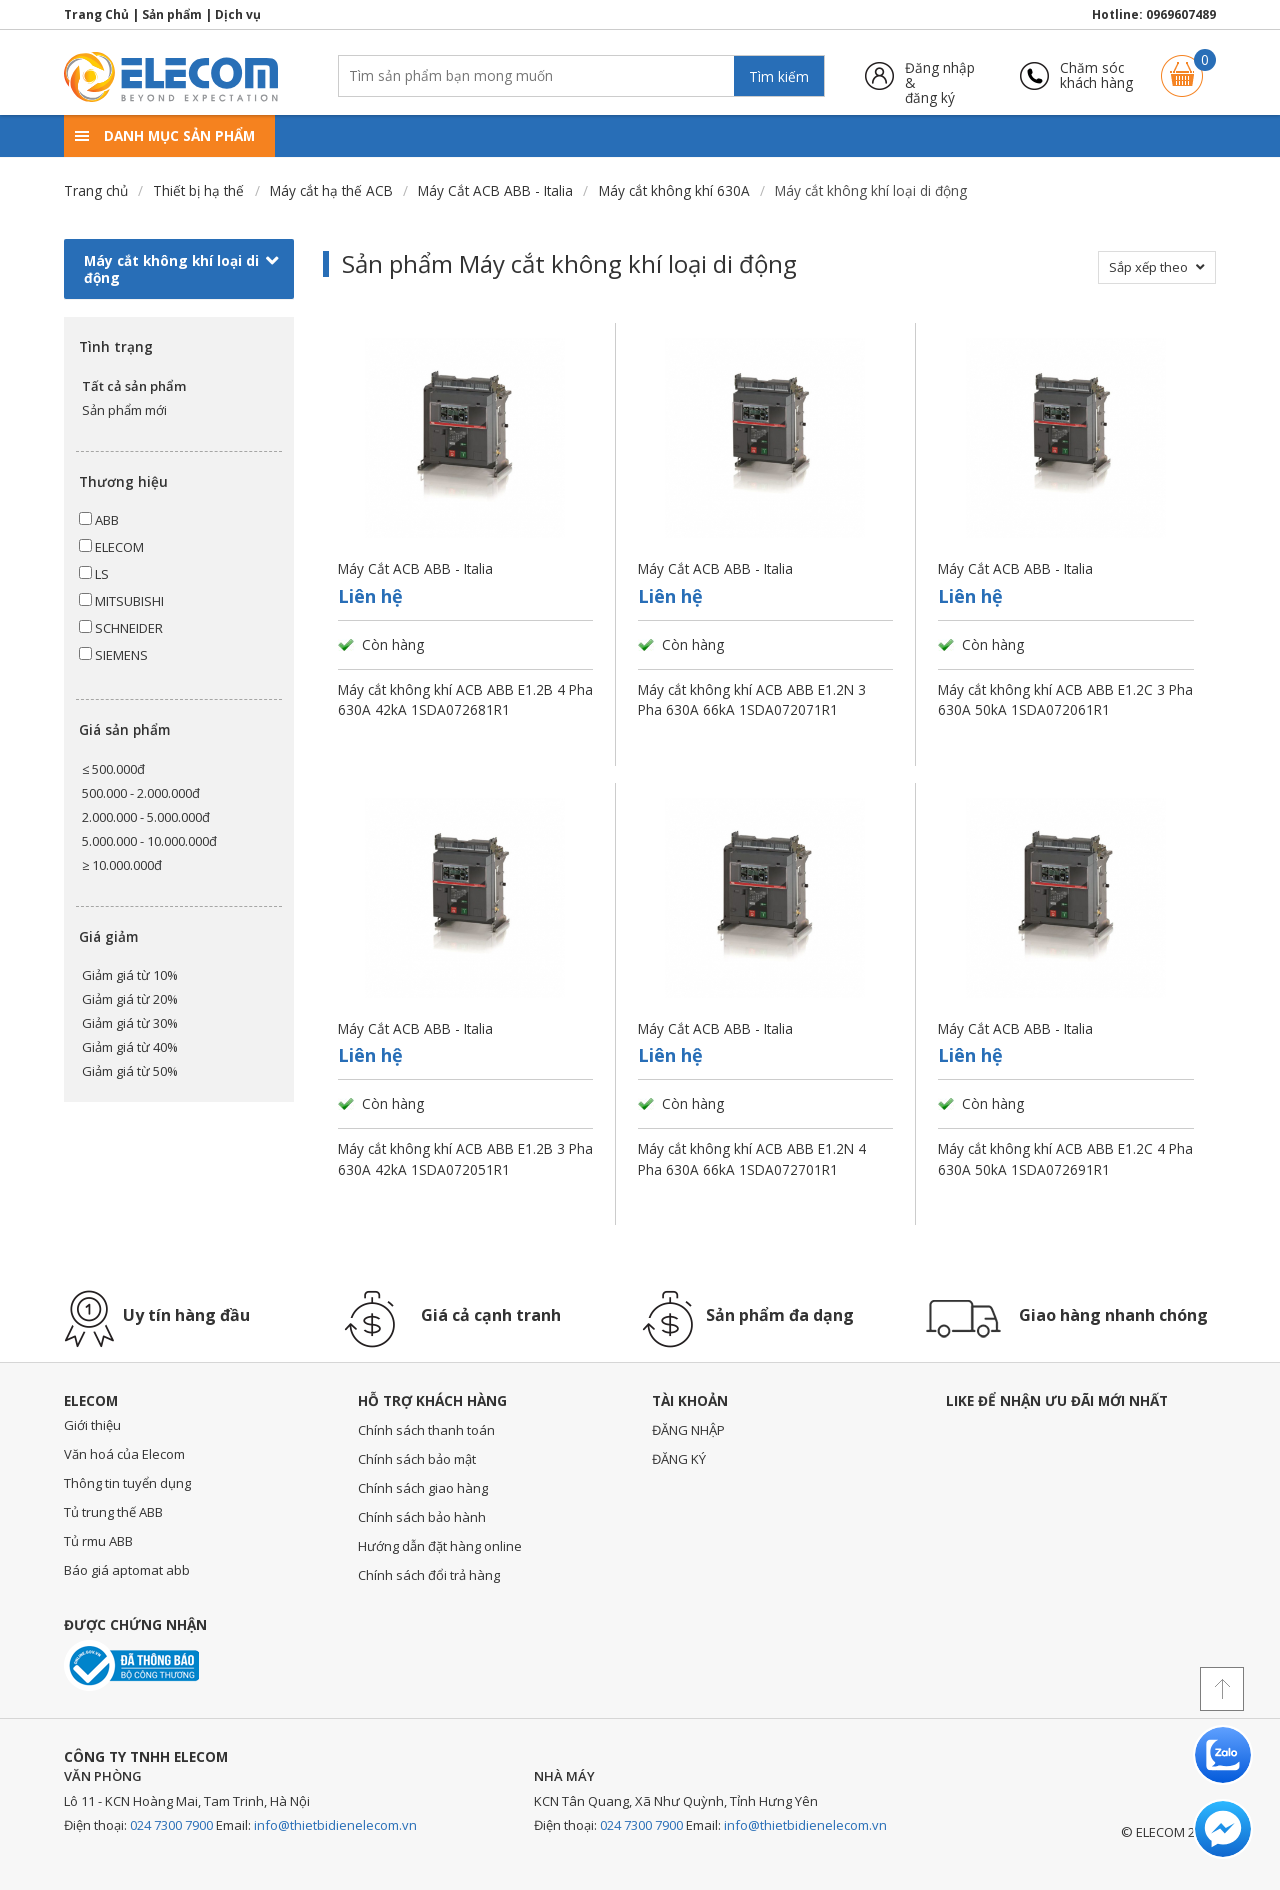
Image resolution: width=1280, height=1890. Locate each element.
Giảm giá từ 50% (130, 1071)
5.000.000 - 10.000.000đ (149, 841)
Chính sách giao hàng (423, 1488)
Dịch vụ (238, 14)
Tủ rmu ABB (98, 1541)
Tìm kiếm (779, 76)
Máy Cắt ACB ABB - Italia (495, 190)
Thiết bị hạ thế (198, 190)
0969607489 (1181, 14)
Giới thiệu (92, 1425)
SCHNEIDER (121, 628)
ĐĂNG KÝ (679, 1459)
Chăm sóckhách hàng (1096, 75)
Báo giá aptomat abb (127, 1570)
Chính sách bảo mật (417, 1459)
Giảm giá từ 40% (130, 1047)
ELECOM (111, 547)
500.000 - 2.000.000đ (141, 793)
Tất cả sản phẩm (134, 386)
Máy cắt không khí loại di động (181, 269)
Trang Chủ (96, 14)
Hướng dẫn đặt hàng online (440, 1546)
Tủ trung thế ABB (113, 1512)
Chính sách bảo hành (422, 1517)
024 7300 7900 (171, 1825)
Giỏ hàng (1182, 66)
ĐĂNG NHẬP (688, 1430)
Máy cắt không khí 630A (674, 190)
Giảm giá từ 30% (130, 1023)
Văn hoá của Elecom (124, 1454)
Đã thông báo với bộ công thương (131, 1665)
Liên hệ (370, 596)
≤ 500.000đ (113, 769)
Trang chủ (96, 190)
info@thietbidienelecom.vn (335, 1825)
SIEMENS (113, 655)
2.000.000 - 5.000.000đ (146, 817)
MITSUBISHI (121, 601)
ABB (99, 520)
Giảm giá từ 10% (130, 975)
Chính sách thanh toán (426, 1430)
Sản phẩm (172, 14)
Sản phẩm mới (124, 410)
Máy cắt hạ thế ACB (331, 190)
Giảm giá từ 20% (130, 999)
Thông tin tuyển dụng (127, 1483)
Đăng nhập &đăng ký (940, 75)
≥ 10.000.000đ (122, 865)
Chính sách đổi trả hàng (429, 1575)
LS (94, 574)
